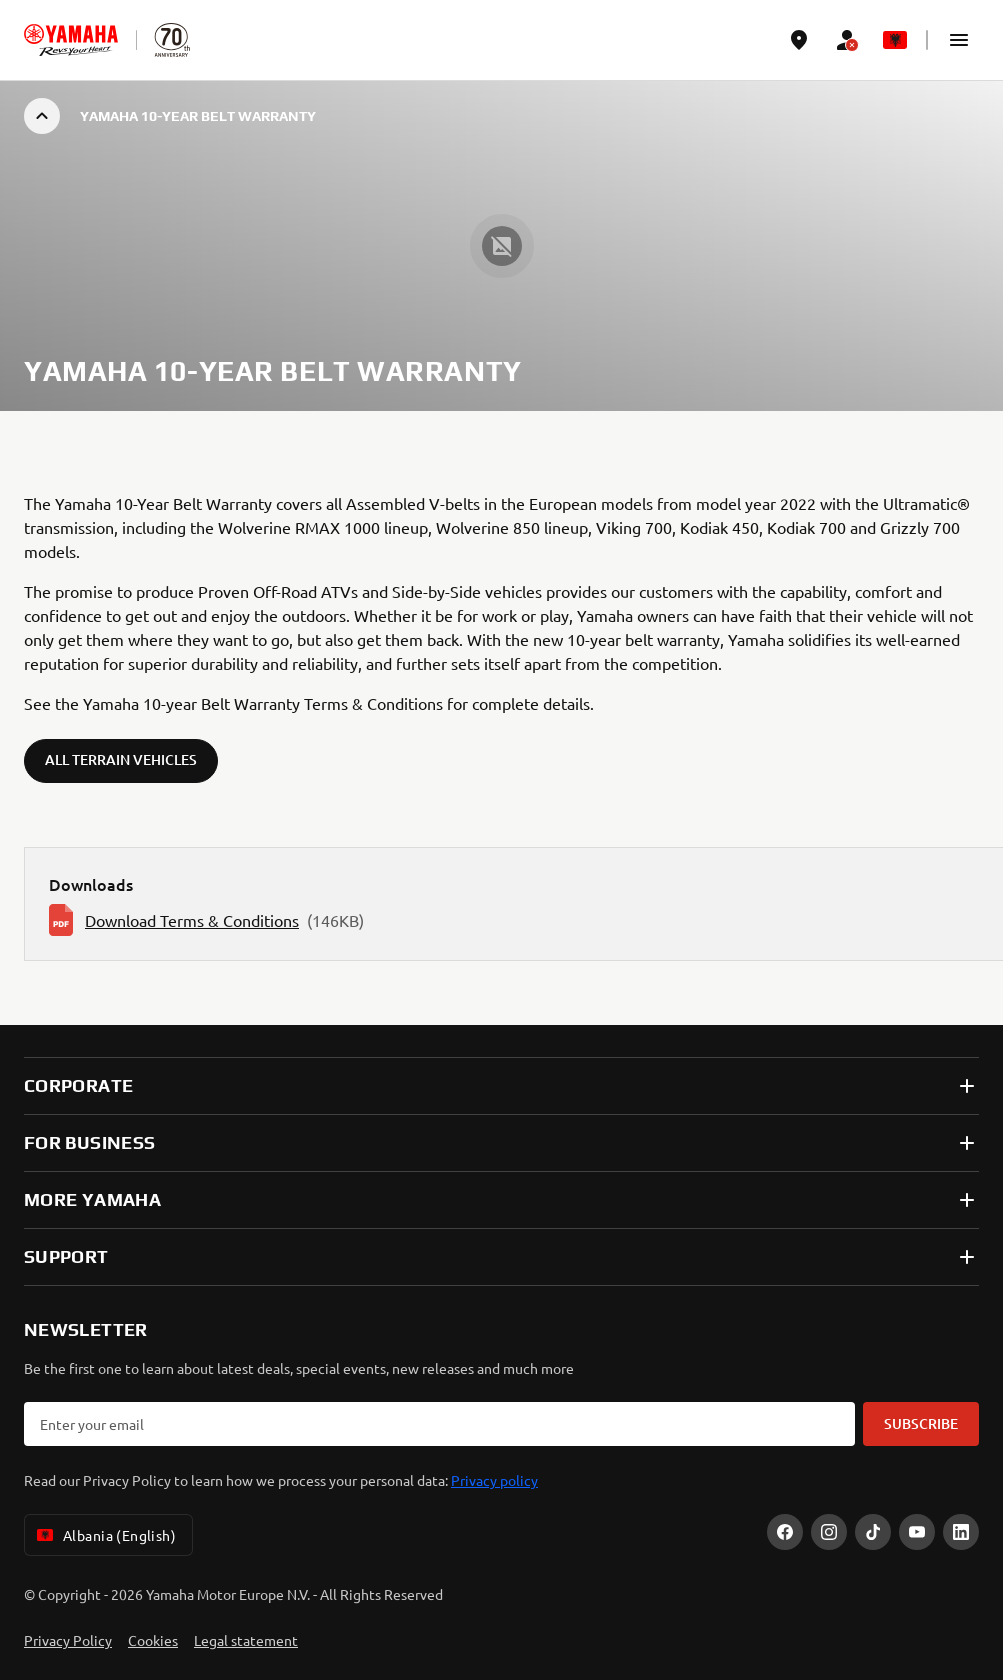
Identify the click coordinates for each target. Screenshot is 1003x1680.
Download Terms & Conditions (192, 920)
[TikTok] (873, 1532)
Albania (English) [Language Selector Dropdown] (104, 1535)
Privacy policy (494, 1480)
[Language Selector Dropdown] (895, 40)
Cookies (153, 1640)
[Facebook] (785, 1532)
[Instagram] (829, 1532)
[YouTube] (917, 1532)
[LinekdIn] (961, 1532)
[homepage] (71, 40)
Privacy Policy (68, 1640)
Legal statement (246, 1640)
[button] (959, 40)
